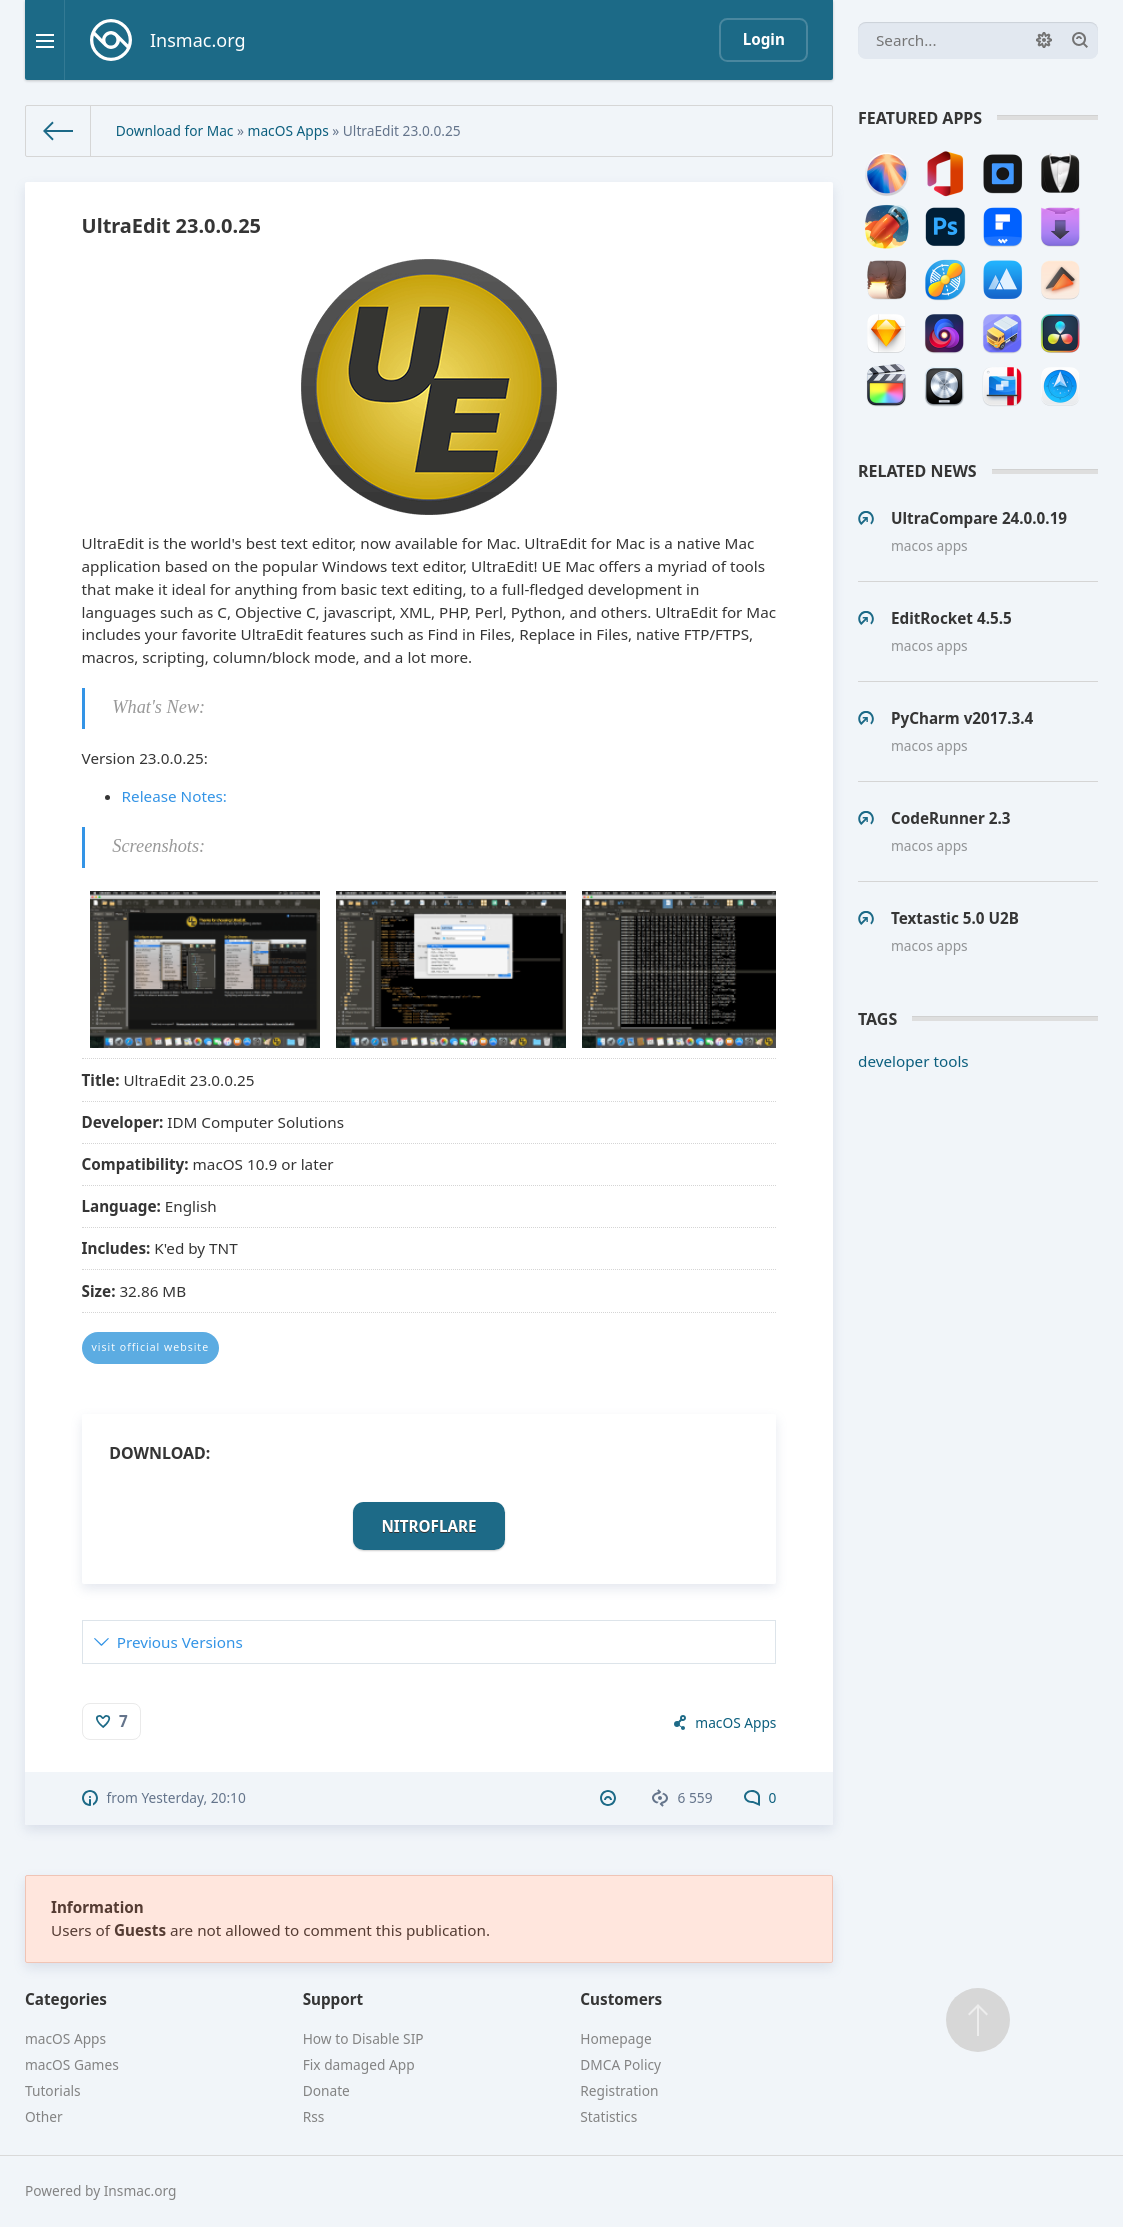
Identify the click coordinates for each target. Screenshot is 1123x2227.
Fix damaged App (359, 2064)
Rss (314, 2116)
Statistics (608, 2116)
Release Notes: (174, 796)
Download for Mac (175, 130)
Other (44, 2116)
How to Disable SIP (363, 2038)
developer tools (913, 1061)
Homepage (615, 2038)
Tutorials (53, 2090)
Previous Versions (180, 1642)
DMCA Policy (620, 2064)
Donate (326, 2090)
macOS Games (72, 2064)
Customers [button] (621, 1999)
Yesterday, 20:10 (193, 1797)
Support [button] (333, 1999)
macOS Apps (288, 130)
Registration (619, 2090)
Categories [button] (66, 1999)
